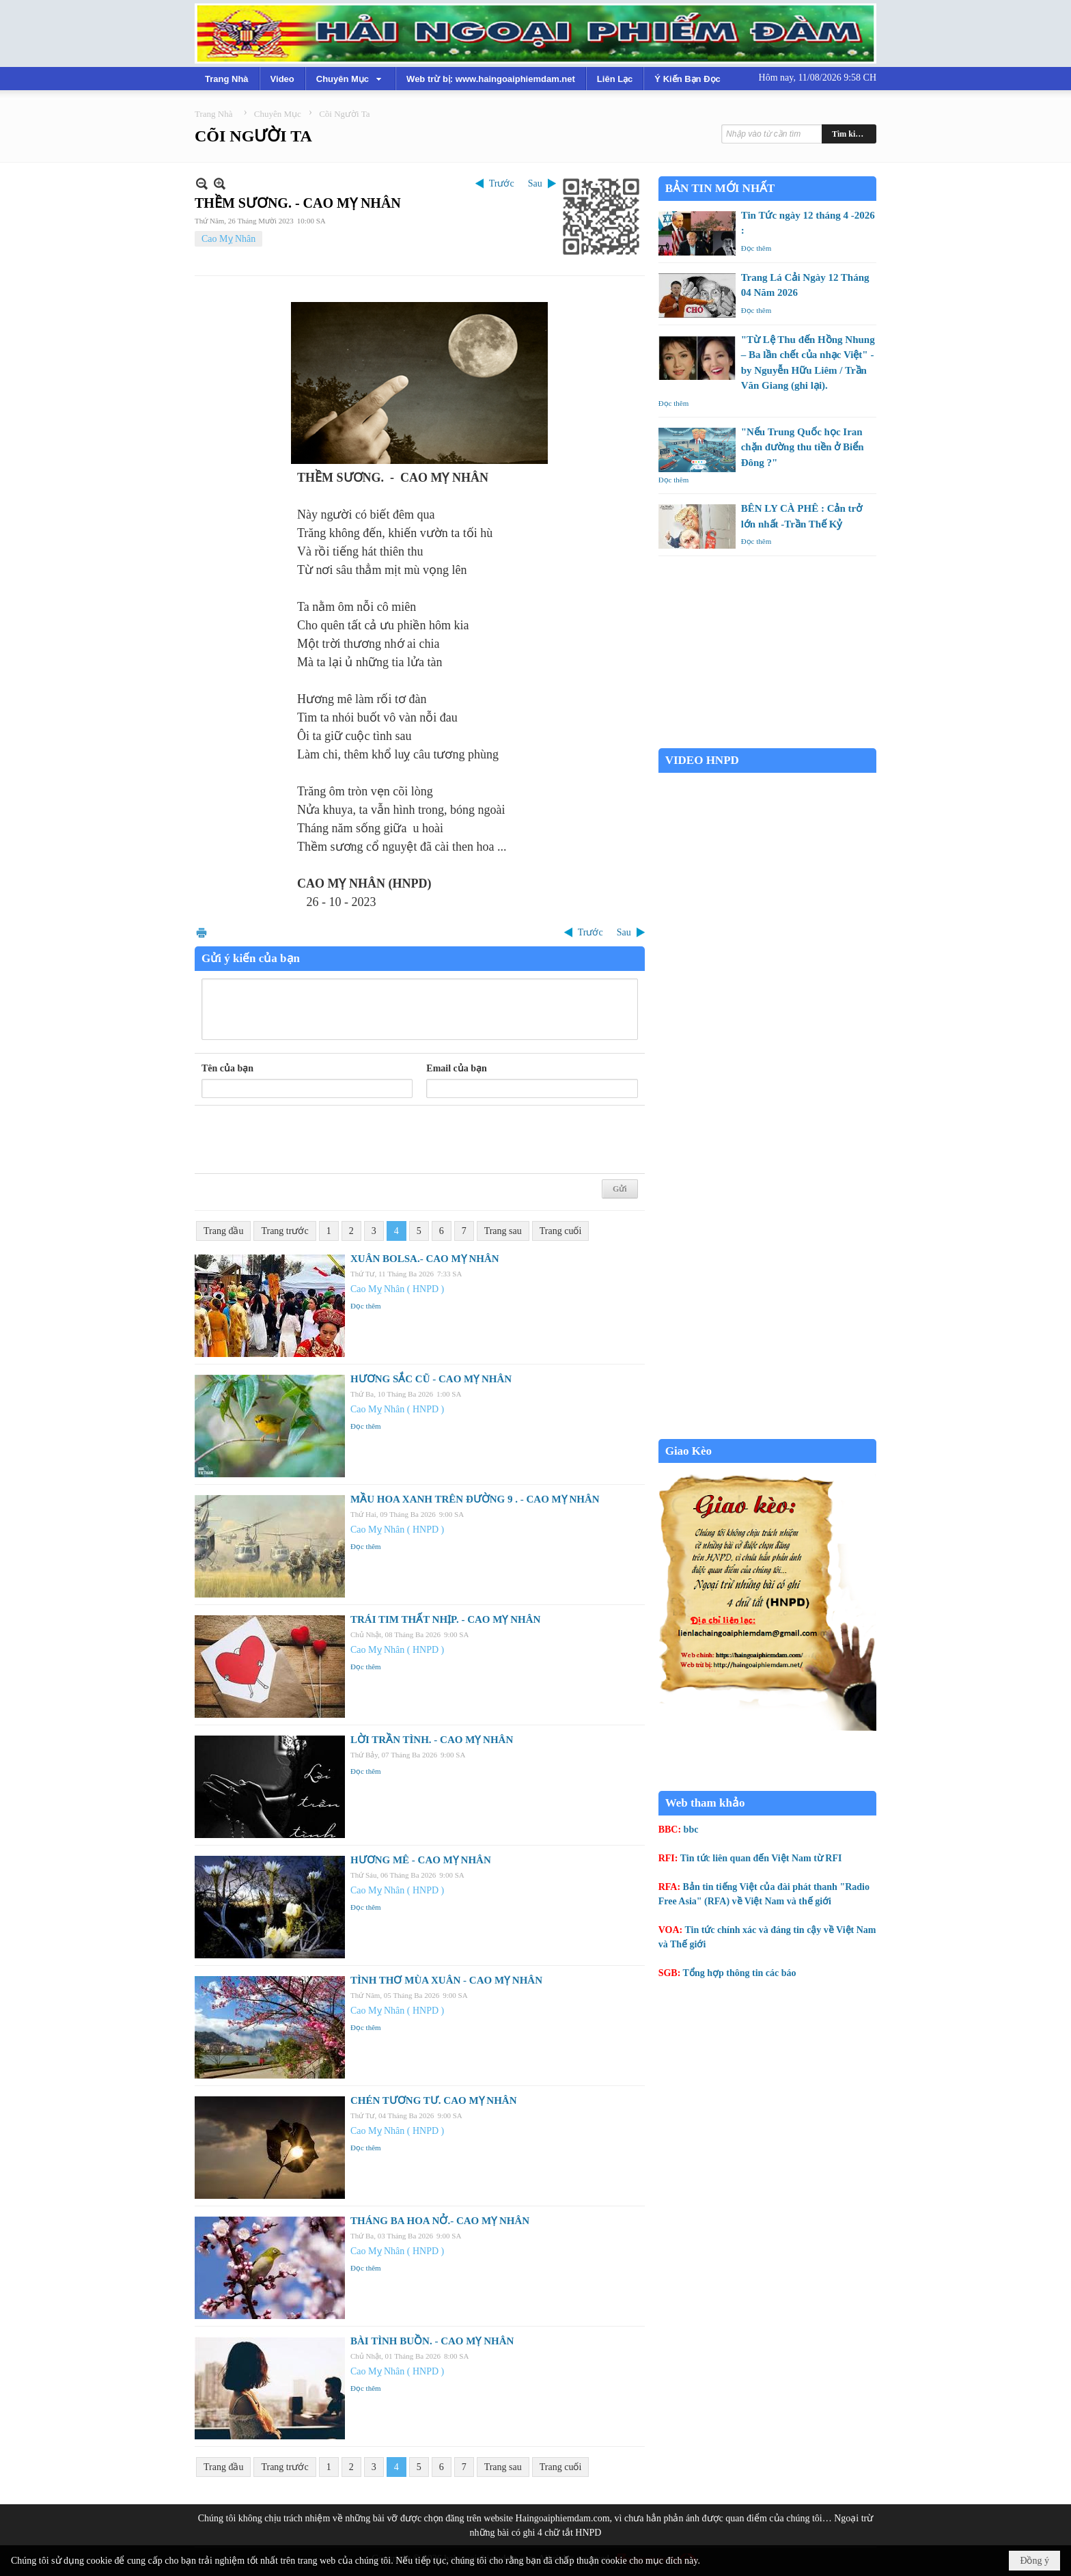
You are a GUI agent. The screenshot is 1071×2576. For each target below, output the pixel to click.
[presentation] (305, 1139)
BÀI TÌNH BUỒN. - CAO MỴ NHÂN (432, 2340)
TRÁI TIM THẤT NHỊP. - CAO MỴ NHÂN (445, 1619)
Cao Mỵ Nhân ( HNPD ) (397, 1289)
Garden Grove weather (767, 741)
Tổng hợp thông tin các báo (739, 1973)
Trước (501, 183)
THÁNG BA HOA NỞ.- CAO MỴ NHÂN (439, 2220)
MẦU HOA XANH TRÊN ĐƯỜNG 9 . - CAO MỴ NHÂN (475, 1499)
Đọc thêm (365, 1306)
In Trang (201, 932)
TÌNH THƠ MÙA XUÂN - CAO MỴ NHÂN (446, 1980)
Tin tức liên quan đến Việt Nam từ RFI (761, 1858)
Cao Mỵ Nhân (228, 239)
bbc (691, 1829)
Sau (535, 183)
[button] (350, 78)
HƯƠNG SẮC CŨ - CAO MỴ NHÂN (431, 1378)
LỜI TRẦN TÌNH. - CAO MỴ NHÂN (431, 1739)
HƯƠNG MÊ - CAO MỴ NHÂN (420, 1859)
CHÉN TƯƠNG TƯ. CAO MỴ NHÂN (433, 2100)
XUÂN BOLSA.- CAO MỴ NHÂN (424, 1258)
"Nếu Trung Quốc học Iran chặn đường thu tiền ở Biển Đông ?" (802, 447)
